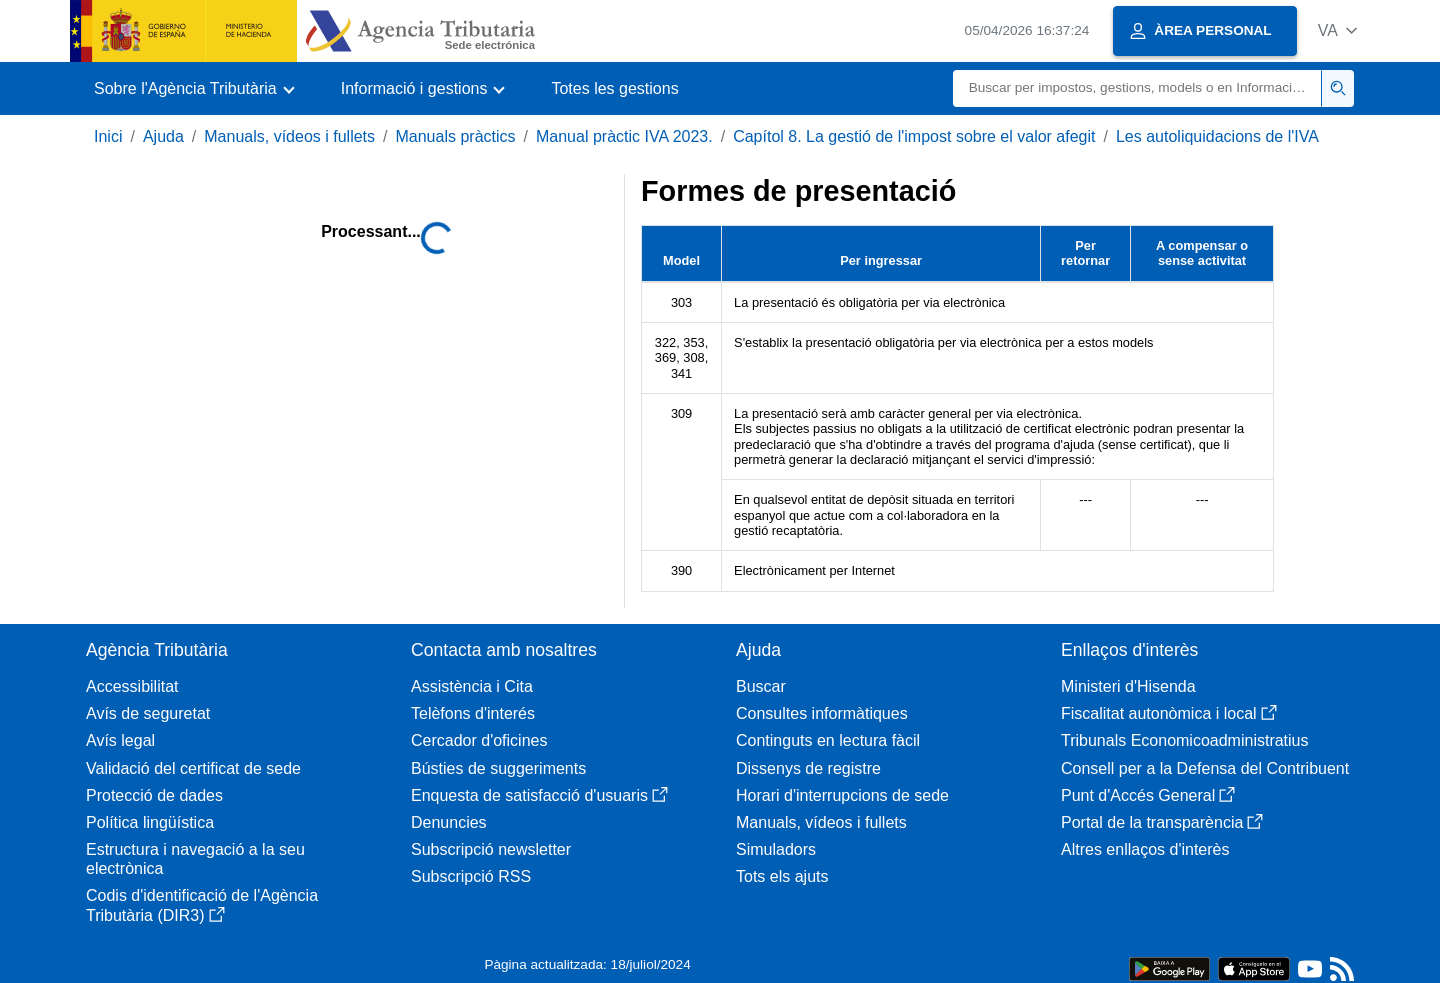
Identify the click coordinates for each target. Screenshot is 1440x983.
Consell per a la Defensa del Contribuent (1205, 768)
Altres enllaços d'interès (1145, 849)
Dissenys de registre (808, 768)
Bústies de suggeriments (498, 768)
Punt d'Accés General (1148, 795)
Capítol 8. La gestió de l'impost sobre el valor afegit (914, 136)
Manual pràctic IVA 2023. (624, 136)
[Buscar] (1137, 88)
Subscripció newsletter (491, 849)
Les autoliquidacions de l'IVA (1217, 136)
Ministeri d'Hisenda (1128, 686)
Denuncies (449, 822)
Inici (108, 136)
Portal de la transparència (1162, 822)
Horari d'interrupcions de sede (842, 795)
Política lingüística (150, 822)
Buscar (761, 686)
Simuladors (776, 849)
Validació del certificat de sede (193, 768)
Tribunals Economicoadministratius (1185, 740)
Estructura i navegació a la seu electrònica (195, 859)
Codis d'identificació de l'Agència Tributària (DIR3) (202, 905)
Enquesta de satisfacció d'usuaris (539, 795)
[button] (1337, 30)
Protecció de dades (154, 795)
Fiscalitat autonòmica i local (1169, 713)
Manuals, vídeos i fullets (289, 136)
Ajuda (163, 136)
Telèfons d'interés (473, 713)
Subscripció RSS (471, 876)
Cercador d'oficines (479, 740)
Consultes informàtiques (822, 713)
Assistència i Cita (472, 686)
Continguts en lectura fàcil (828, 740)
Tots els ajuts (782, 876)
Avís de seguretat (148, 713)
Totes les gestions (614, 88)
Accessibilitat (132, 686)
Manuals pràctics (455, 136)
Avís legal (120, 740)
